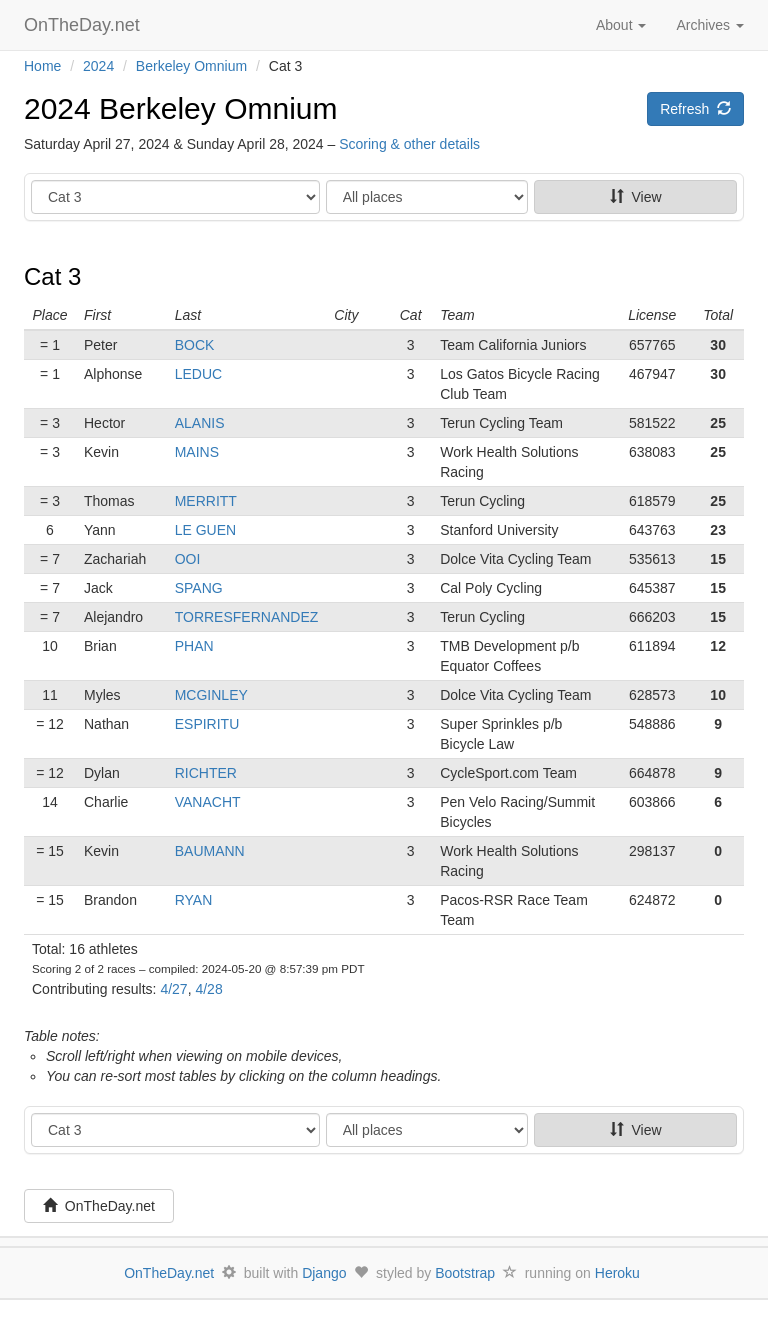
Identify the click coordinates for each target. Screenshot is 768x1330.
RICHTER (206, 773)
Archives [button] (710, 25)
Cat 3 (52, 276)
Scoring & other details (409, 144)
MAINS (197, 452)
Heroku (617, 1273)
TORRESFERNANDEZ (247, 617)
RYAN (194, 900)
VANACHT (208, 802)
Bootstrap (465, 1273)
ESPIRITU (207, 724)
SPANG (199, 588)
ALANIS (200, 423)
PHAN (194, 646)
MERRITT (206, 501)
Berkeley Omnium (191, 66)
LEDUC (198, 374)
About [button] (621, 25)
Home (42, 66)
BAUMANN (210, 851)
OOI (188, 559)
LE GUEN (205, 530)
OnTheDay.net (84, 25)
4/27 (173, 989)
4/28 (208, 989)
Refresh (695, 109)
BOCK (195, 345)
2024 (98, 66)
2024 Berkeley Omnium (180, 108)
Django (324, 1273)
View (636, 197)
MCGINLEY (211, 695)
